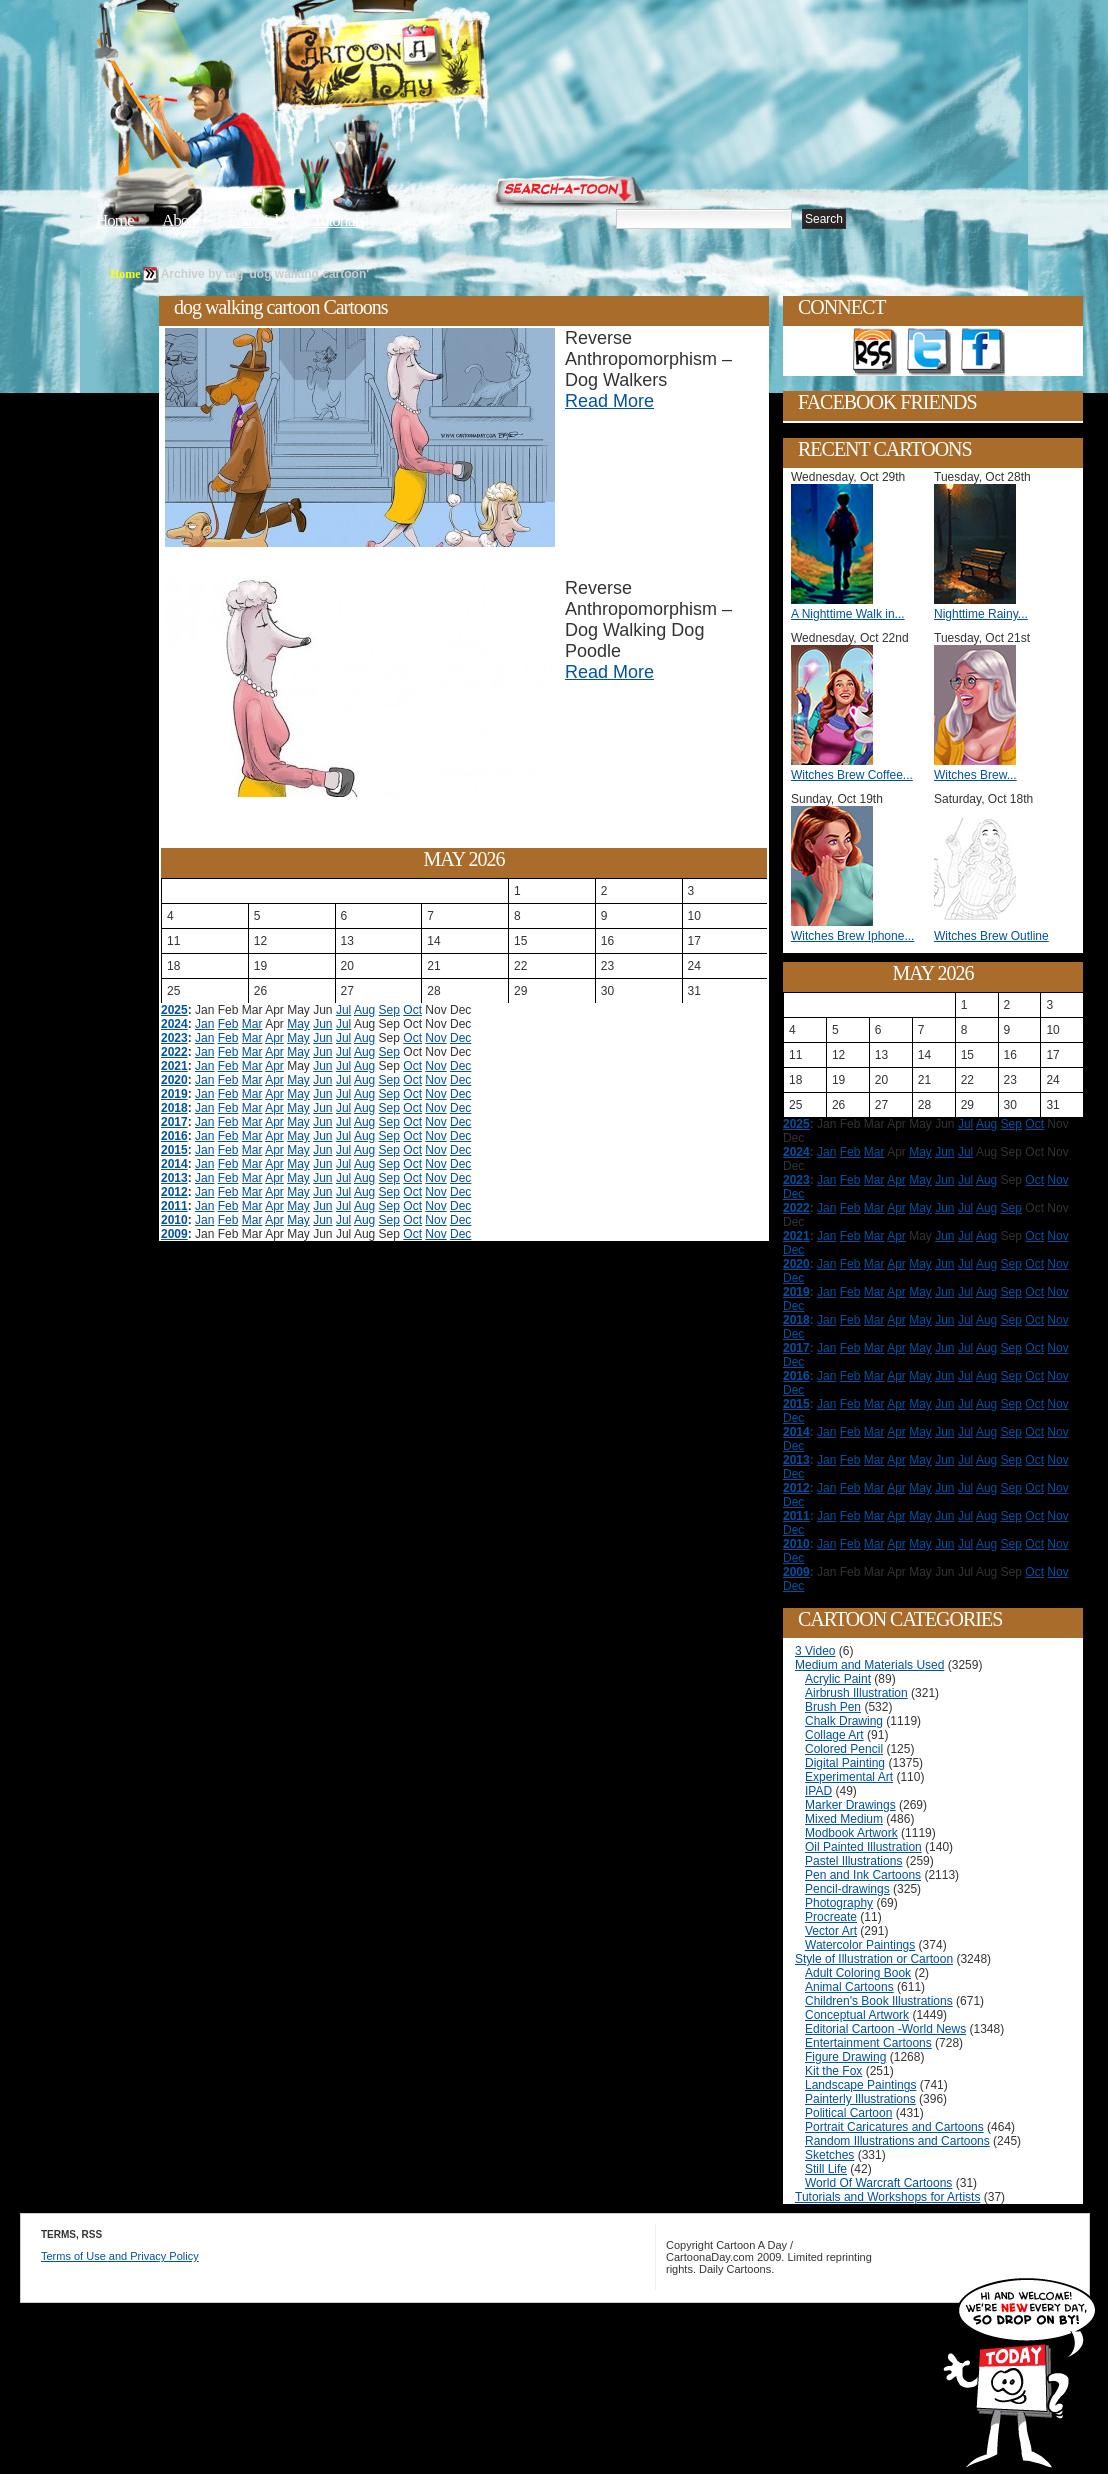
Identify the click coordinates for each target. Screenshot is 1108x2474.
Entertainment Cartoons (868, 2043)
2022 (174, 1052)
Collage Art (834, 1735)
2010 (174, 1220)
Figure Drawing (845, 2057)
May (298, 1024)
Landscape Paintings (860, 2085)
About (181, 220)
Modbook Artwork (851, 1833)
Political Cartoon (848, 2113)
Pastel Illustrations (853, 1861)
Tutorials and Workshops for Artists (887, 2197)
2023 (174, 1038)
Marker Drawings (850, 1805)
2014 (174, 1164)
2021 (174, 1066)
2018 (174, 1108)
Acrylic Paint (838, 1679)
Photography (839, 1903)
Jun (322, 1024)
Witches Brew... (975, 775)
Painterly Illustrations (860, 2099)
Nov (435, 1038)
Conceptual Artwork (857, 2015)
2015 (174, 1150)
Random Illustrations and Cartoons (897, 2141)
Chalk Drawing (844, 1721)
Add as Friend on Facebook (983, 352)
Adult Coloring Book (858, 1973)
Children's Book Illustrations (879, 2001)
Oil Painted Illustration (863, 1847)
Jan (204, 1024)
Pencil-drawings (847, 1889)
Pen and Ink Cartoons (863, 1875)
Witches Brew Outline (991, 936)
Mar (252, 1024)
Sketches (829, 2155)
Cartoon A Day (428, 66)
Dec (460, 1038)
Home (115, 220)
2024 (174, 1024)
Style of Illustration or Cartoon (874, 1959)
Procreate (831, 1917)
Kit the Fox (833, 2071)
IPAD (818, 1791)
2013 (174, 1178)
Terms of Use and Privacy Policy (120, 2256)
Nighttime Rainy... (981, 614)
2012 (174, 1192)
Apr (274, 1038)
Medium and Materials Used (869, 1665)
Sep (389, 1010)
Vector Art (831, 1931)
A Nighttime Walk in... (848, 614)
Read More (609, 401)
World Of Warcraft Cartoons (878, 2183)
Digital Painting (845, 1763)
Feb (228, 1024)
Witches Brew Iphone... (852, 936)
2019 (174, 1094)
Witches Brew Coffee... (852, 775)
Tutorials (338, 220)
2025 (174, 1010)
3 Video (815, 1651)
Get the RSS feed (875, 352)
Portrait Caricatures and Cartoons (894, 2127)
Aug (364, 1010)
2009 (174, 1234)
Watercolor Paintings (860, 1945)
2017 (174, 1122)
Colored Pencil (844, 1749)
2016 (174, 1136)
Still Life (826, 2169)
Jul (343, 1010)
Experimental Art (849, 1777)
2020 (174, 1080)
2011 (174, 1206)
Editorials (256, 220)
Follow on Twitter (929, 352)
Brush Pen (833, 1707)
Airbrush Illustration (856, 1693)
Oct (412, 1010)
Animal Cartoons (849, 1987)
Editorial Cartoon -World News (885, 2029)
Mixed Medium (844, 1819)
